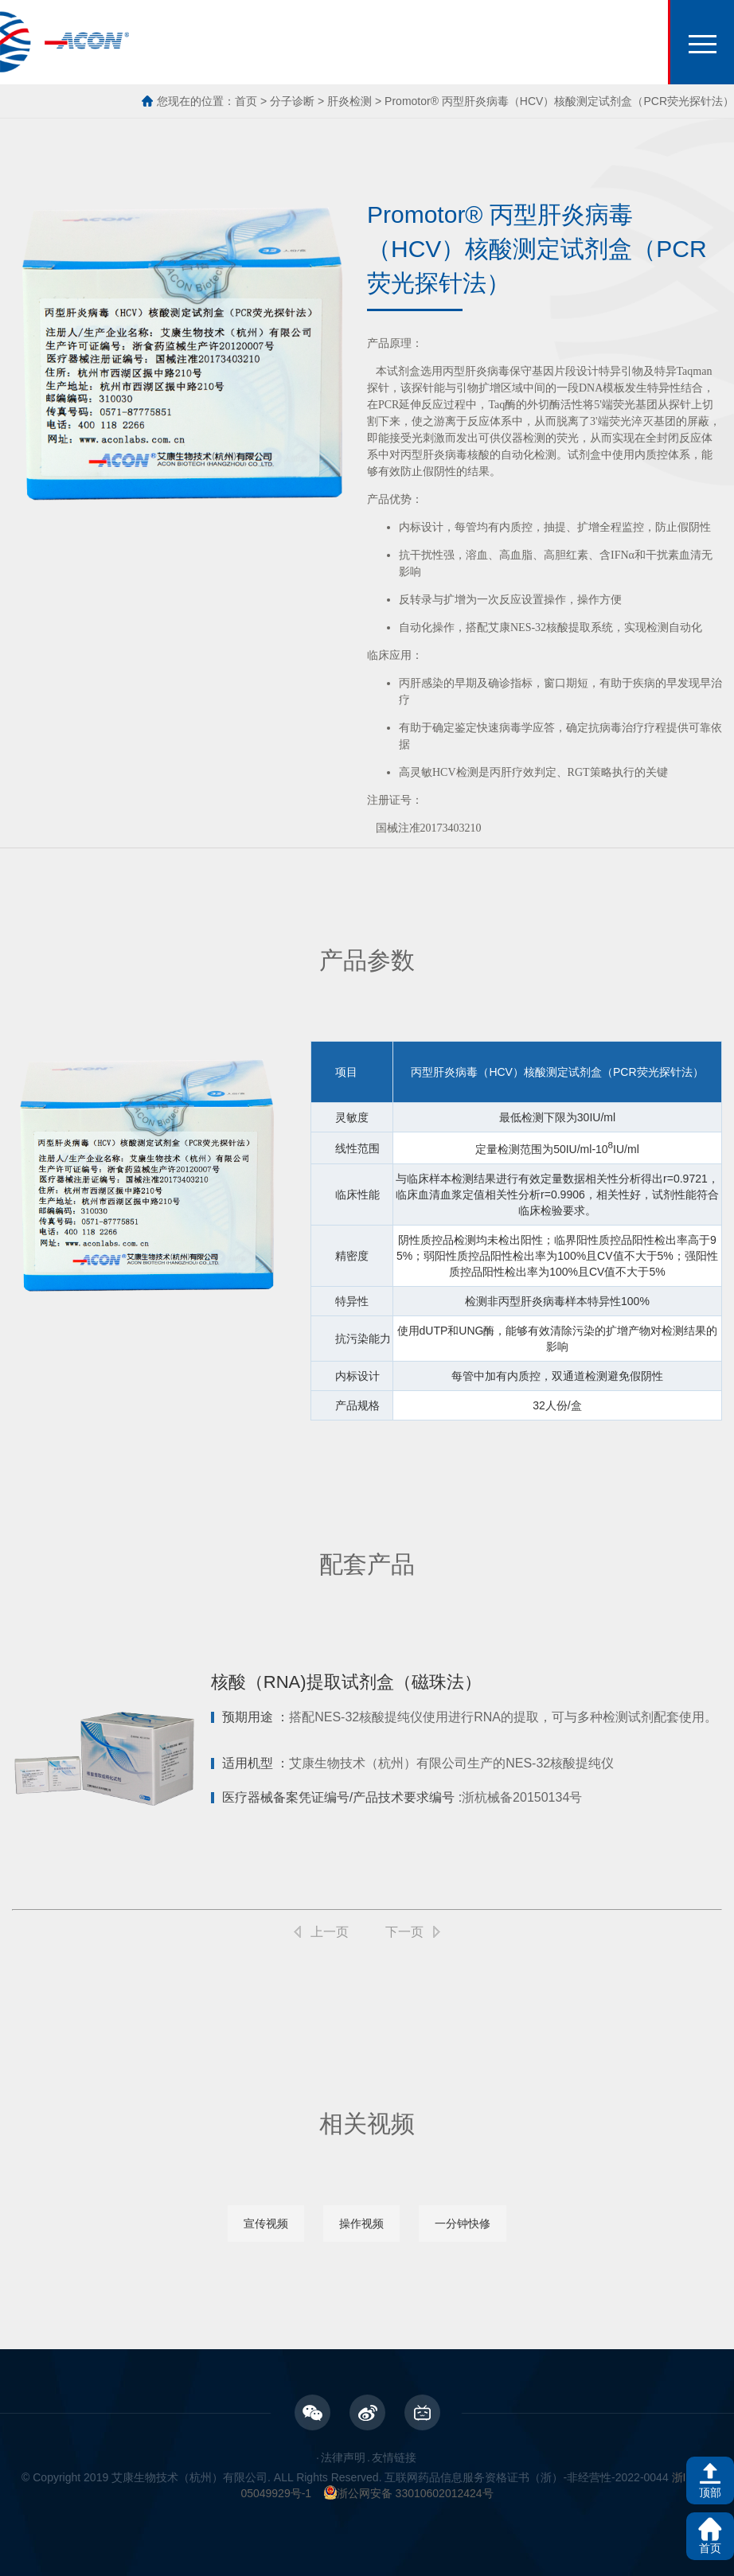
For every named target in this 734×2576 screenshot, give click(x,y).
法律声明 (343, 2457)
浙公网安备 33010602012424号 (409, 2493)
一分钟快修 (462, 2223)
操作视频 (361, 2223)
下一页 (404, 1932)
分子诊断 (292, 101)
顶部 (710, 2492)
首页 (246, 101)
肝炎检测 (349, 101)
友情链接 (394, 2457)
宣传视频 (266, 2223)
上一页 (329, 1932)
